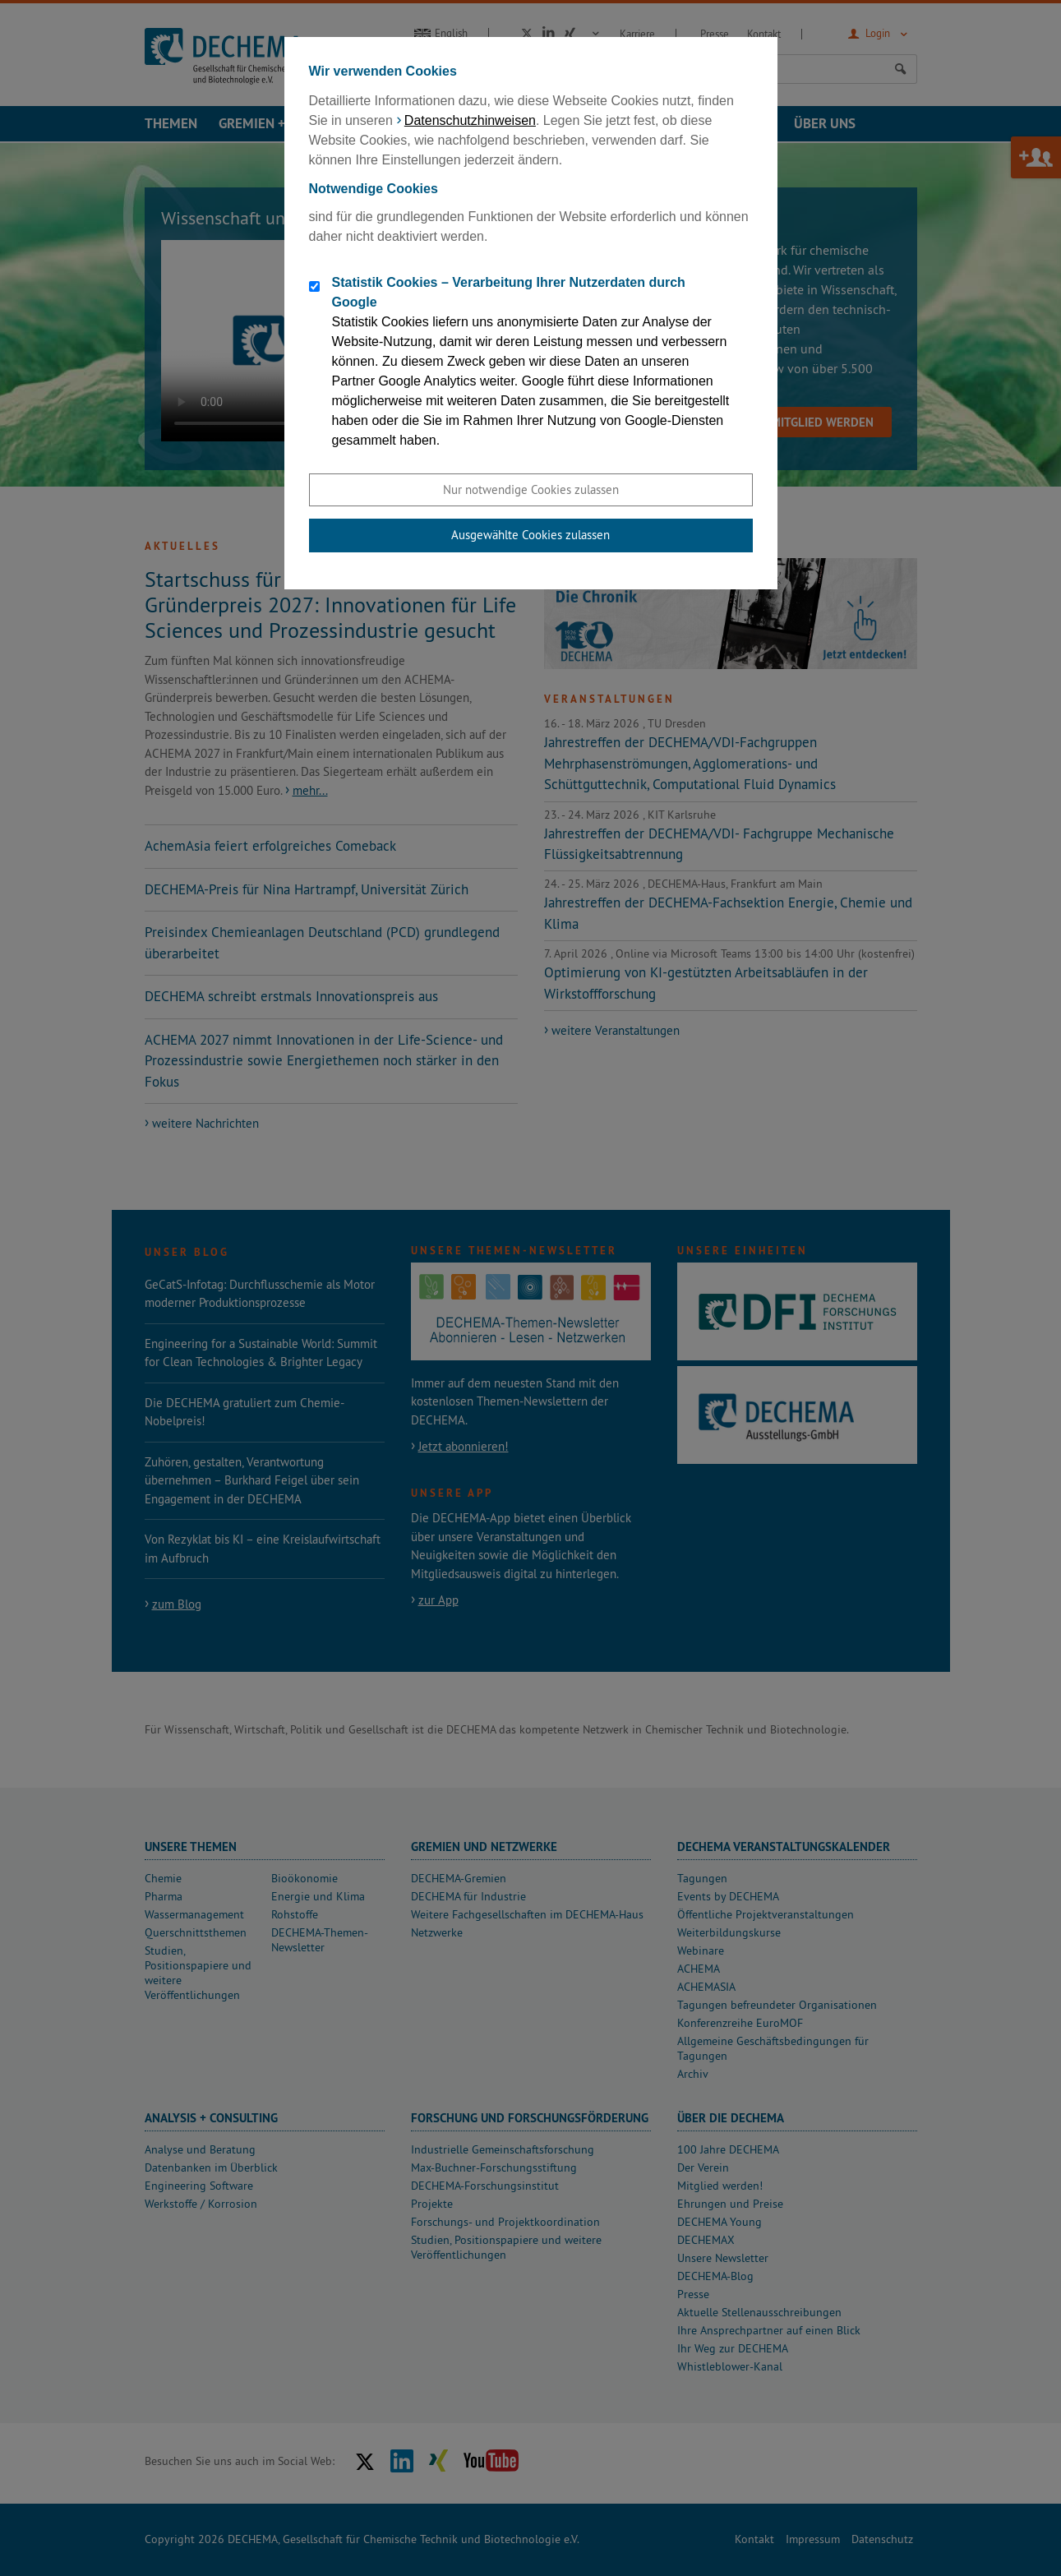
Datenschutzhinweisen (470, 120)
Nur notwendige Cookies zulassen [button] (531, 489)
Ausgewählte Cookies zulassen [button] (530, 534)
